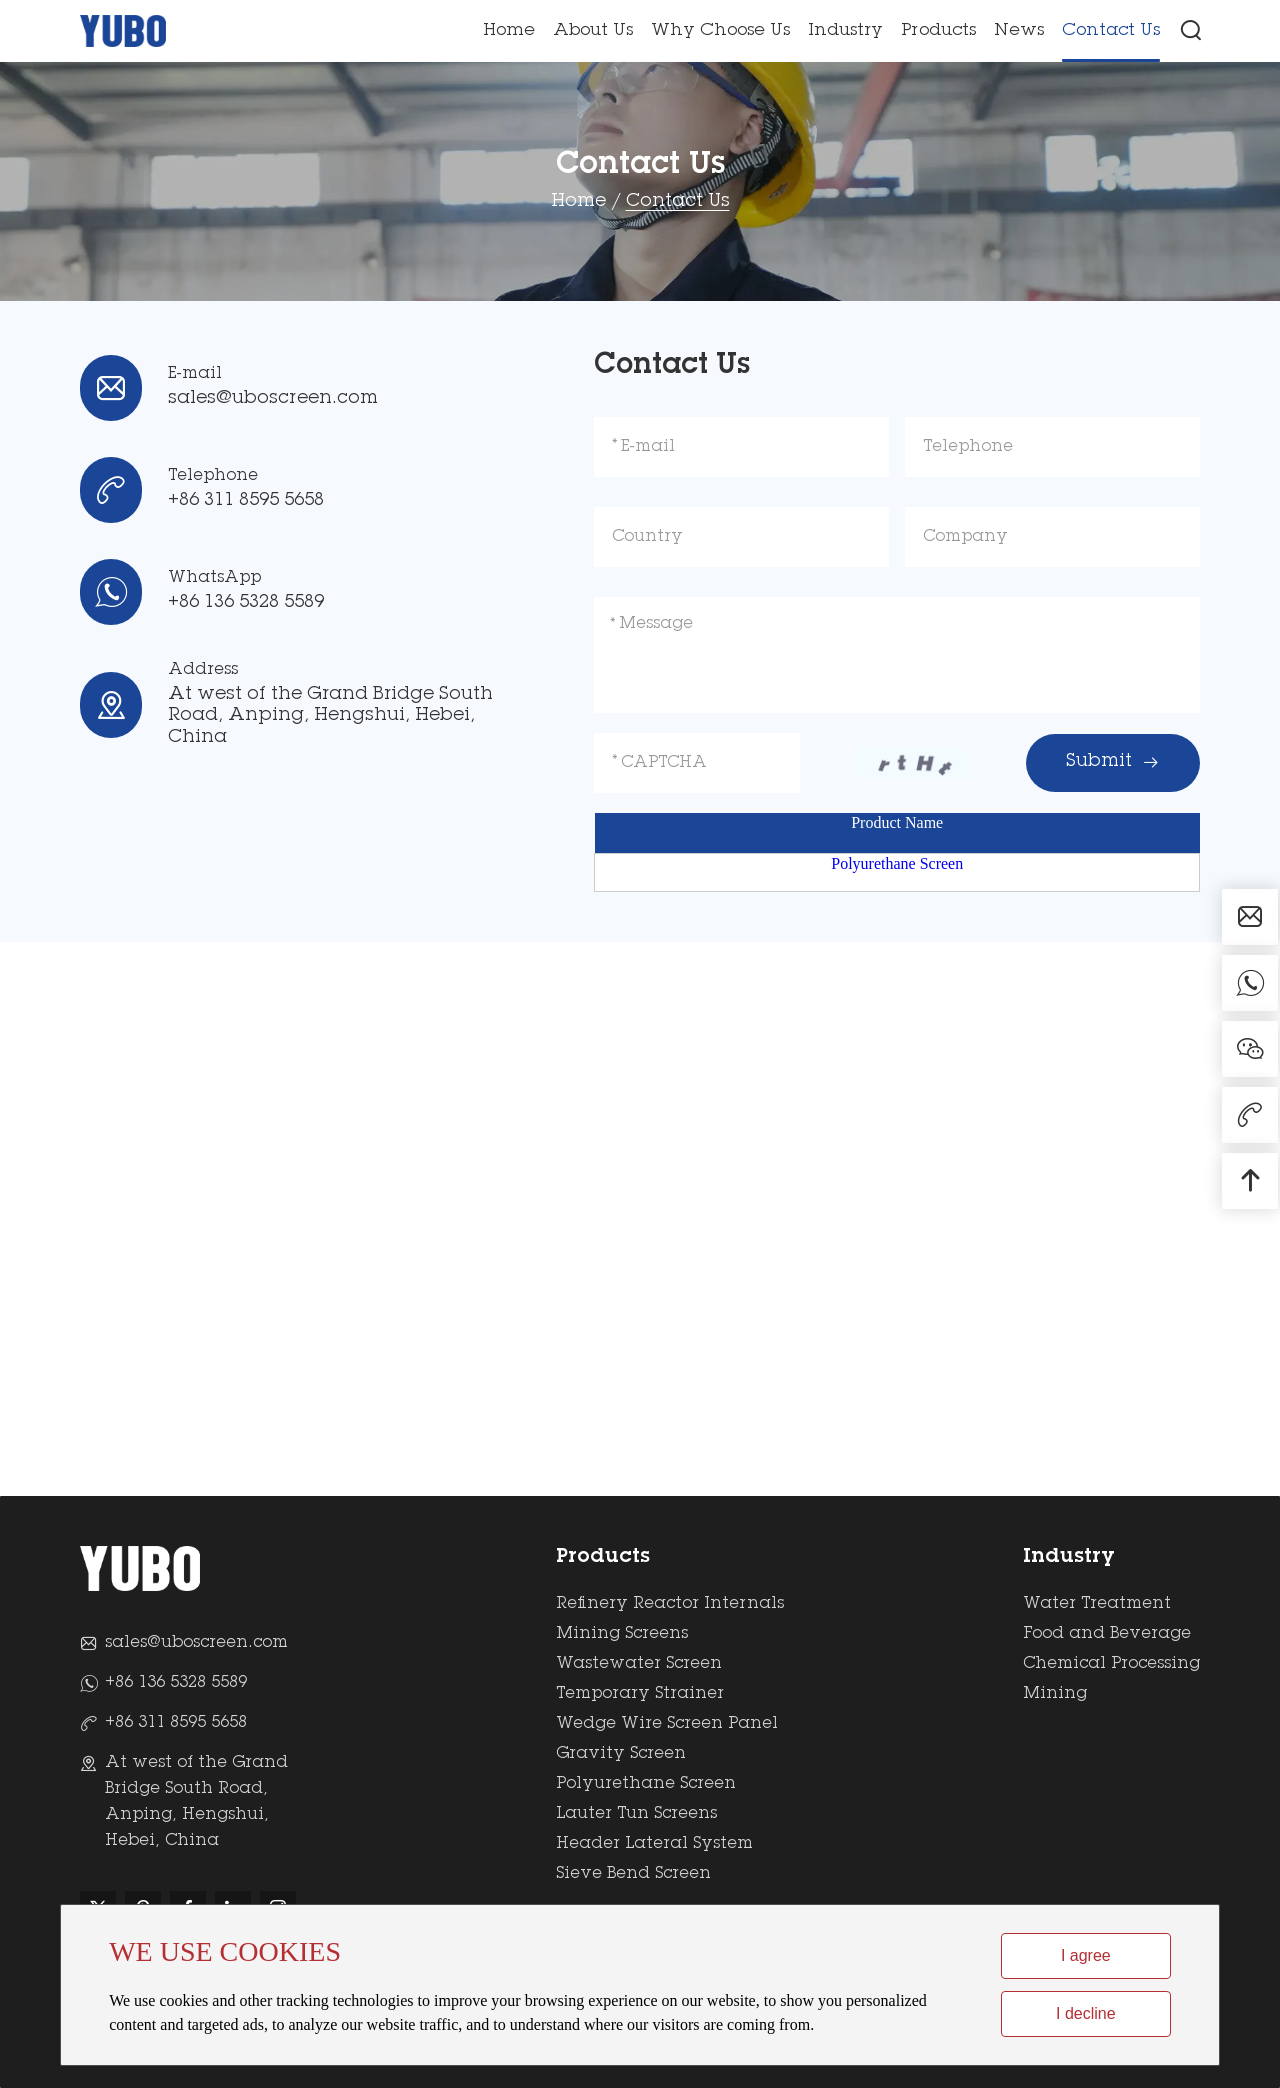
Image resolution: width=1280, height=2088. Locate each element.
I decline (1086, 2013)
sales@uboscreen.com (273, 399)
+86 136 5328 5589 (246, 603)
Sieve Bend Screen (633, 1874)
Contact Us (1111, 31)
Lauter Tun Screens (636, 1814)
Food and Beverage (1107, 1634)
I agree (1086, 1955)
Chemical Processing (1111, 1664)
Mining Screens (622, 1634)
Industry (845, 31)
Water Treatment (1097, 1604)
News (1019, 31)
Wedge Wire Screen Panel (667, 1724)
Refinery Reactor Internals (670, 1604)
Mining (1055, 1694)
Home (509, 31)
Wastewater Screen (639, 1664)
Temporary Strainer (640, 1694)
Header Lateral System (654, 1844)
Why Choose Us (720, 31)
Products (938, 31)
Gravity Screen (621, 1754)
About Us (593, 31)
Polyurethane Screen (897, 863)
